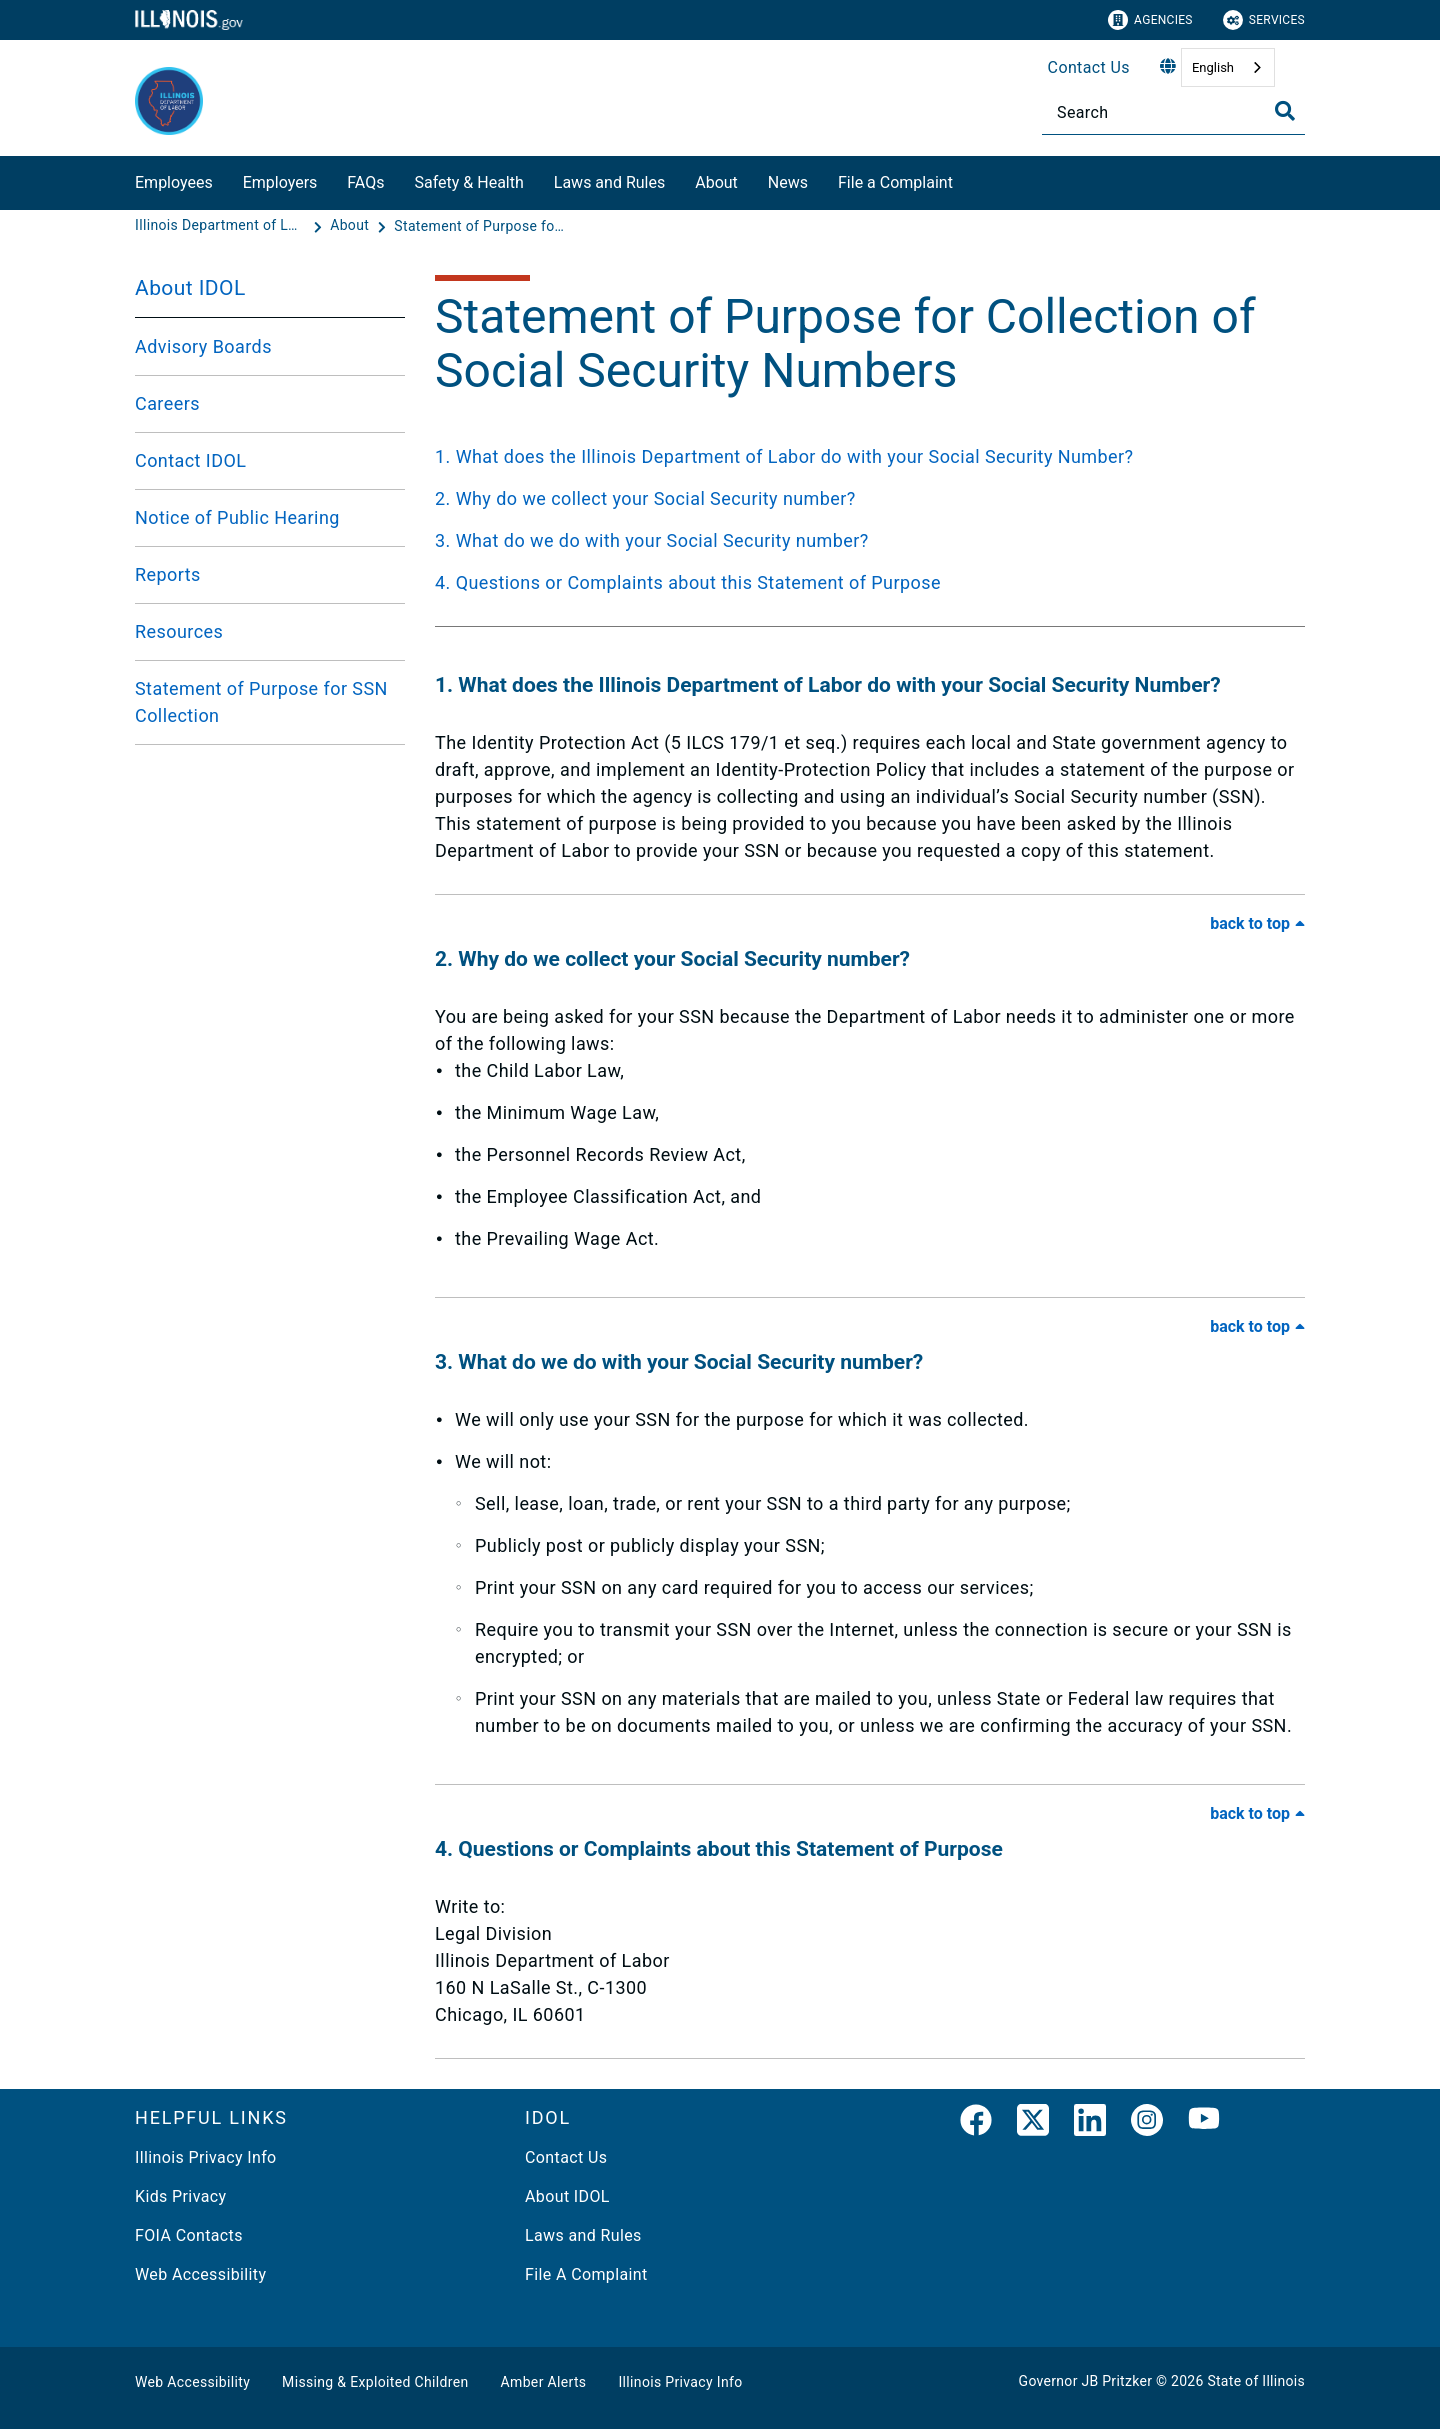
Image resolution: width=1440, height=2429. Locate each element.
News (788, 182)
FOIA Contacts (189, 2235)
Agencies (1150, 20)
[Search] (1173, 112)
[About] (351, 226)
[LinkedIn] (1090, 2124)
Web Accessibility (200, 2274)
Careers (167, 403)
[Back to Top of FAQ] (1257, 923)
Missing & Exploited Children (375, 2382)
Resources (179, 631)
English (1213, 67)
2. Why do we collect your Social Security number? (645, 498)
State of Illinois (1256, 2381)
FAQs (365, 182)
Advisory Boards (203, 346)
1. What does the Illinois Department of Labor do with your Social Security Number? (784, 456)
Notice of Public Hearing (237, 517)
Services (1264, 20)
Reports (168, 574)
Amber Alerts (544, 2382)
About (716, 182)
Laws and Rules (609, 182)
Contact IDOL (190, 460)
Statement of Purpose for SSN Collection (261, 702)
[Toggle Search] (1285, 111)
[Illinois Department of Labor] (222, 226)
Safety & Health (468, 182)
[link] (976, 2124)
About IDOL (190, 288)
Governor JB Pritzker (1086, 2381)
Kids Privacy (180, 2196)
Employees (174, 182)
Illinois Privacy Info (206, 2157)
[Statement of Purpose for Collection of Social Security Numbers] (479, 226)
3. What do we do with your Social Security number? (652, 540)
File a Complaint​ (895, 182)
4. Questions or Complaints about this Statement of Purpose (688, 582)
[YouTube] (1204, 2124)
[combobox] (1228, 67)
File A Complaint (586, 2274)
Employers (280, 182)
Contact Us (1089, 67)
